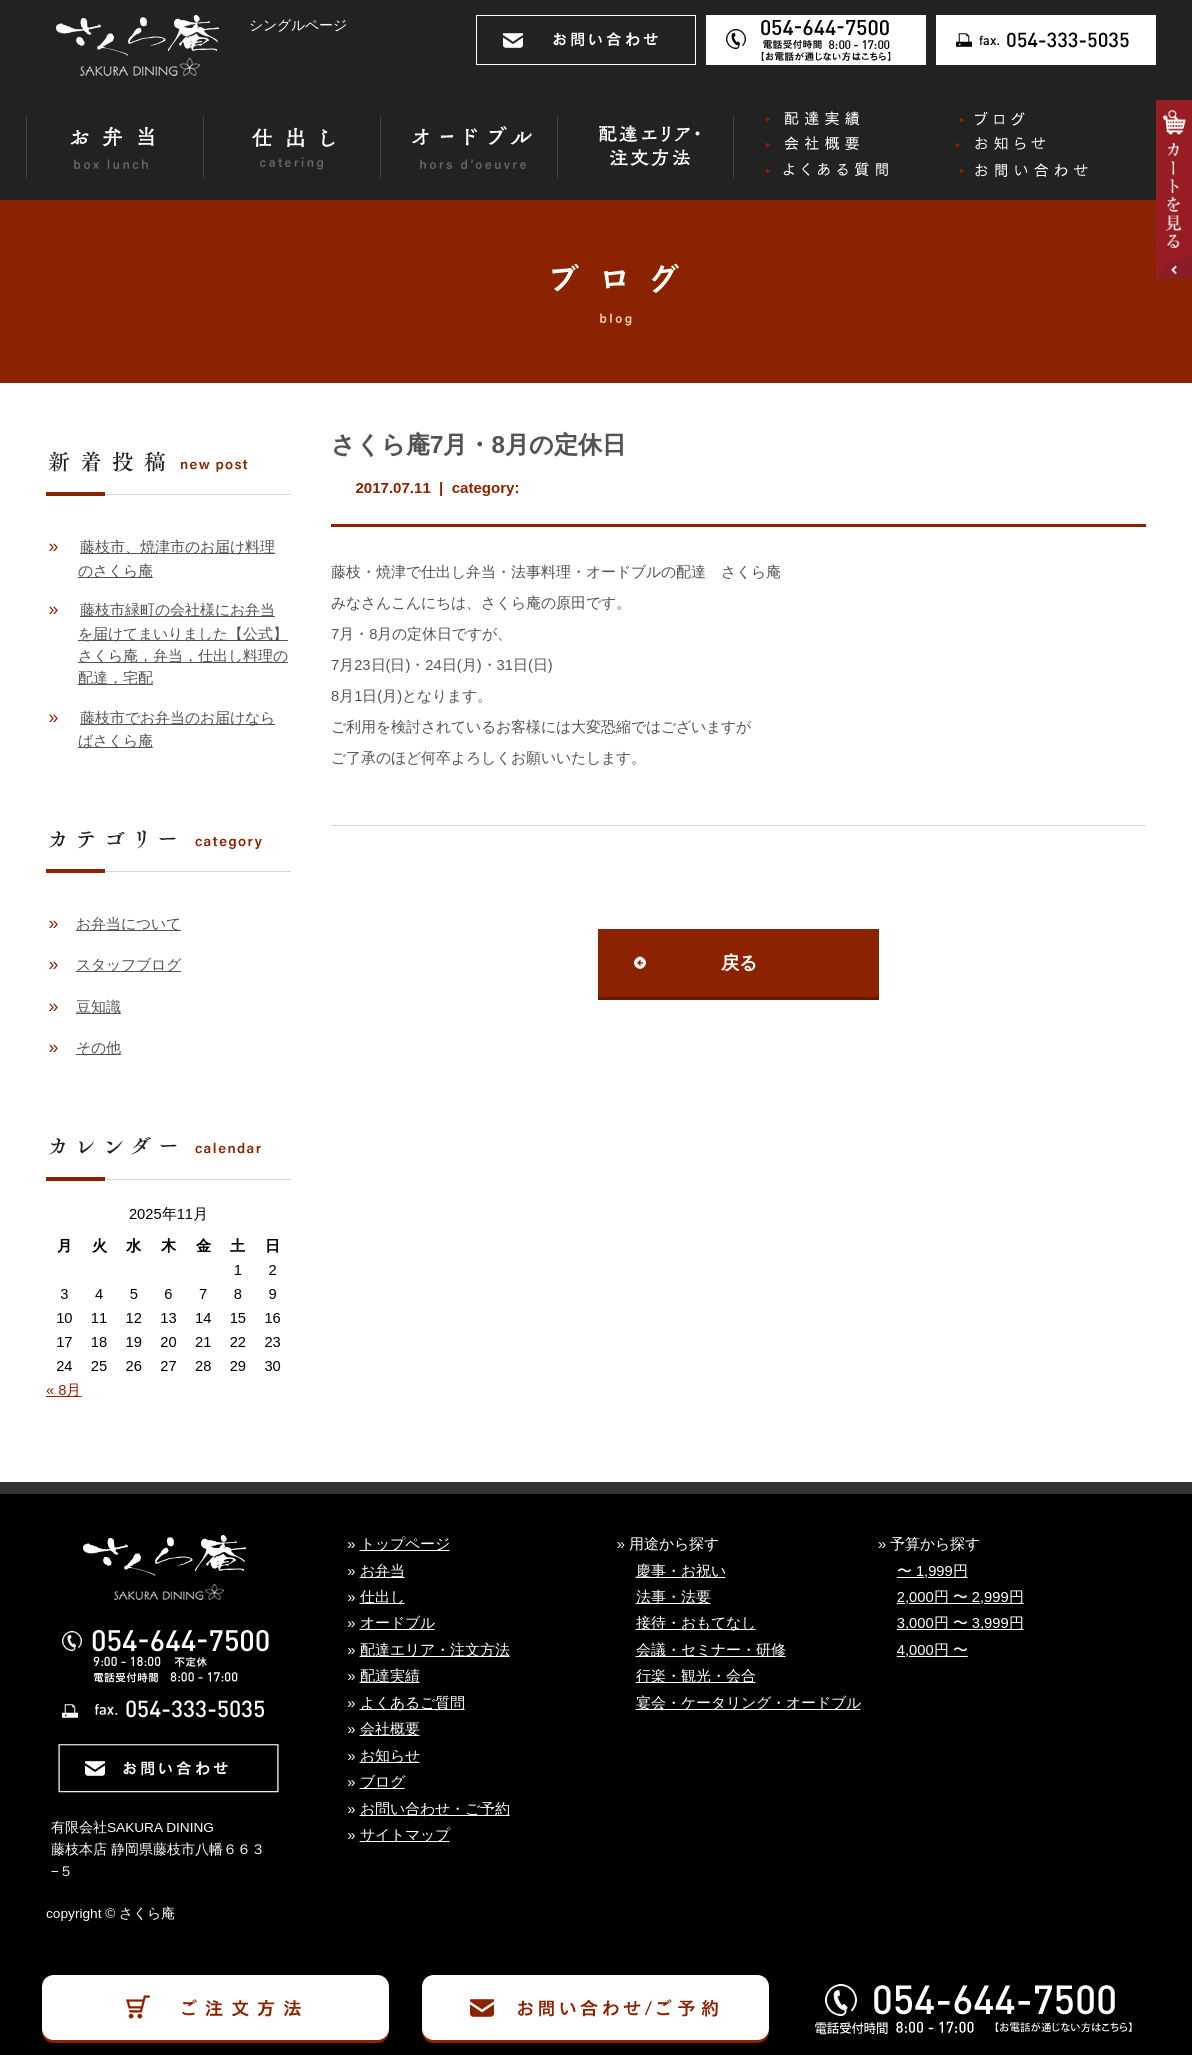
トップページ (405, 1544)
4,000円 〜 (932, 1650)
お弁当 (382, 1571)
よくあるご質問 (412, 1703)
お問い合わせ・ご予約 (435, 1809)
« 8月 (63, 1390)
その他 (98, 1048)
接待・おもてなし (696, 1623)
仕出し (382, 1597)
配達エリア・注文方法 (435, 1650)
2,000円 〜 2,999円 (960, 1597)
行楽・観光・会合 (696, 1676)
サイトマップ (405, 1835)
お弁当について (128, 924)
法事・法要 (673, 1597)
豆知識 (98, 1007)
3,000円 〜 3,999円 (960, 1623)
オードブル (397, 1623)
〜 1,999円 (932, 1571)
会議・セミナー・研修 (711, 1650)
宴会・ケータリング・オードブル (748, 1703)
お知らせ (390, 1756)
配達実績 (390, 1676)
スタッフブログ (128, 965)
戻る (739, 963)
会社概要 (390, 1729)
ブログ (382, 1782)
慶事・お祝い (681, 1571)
